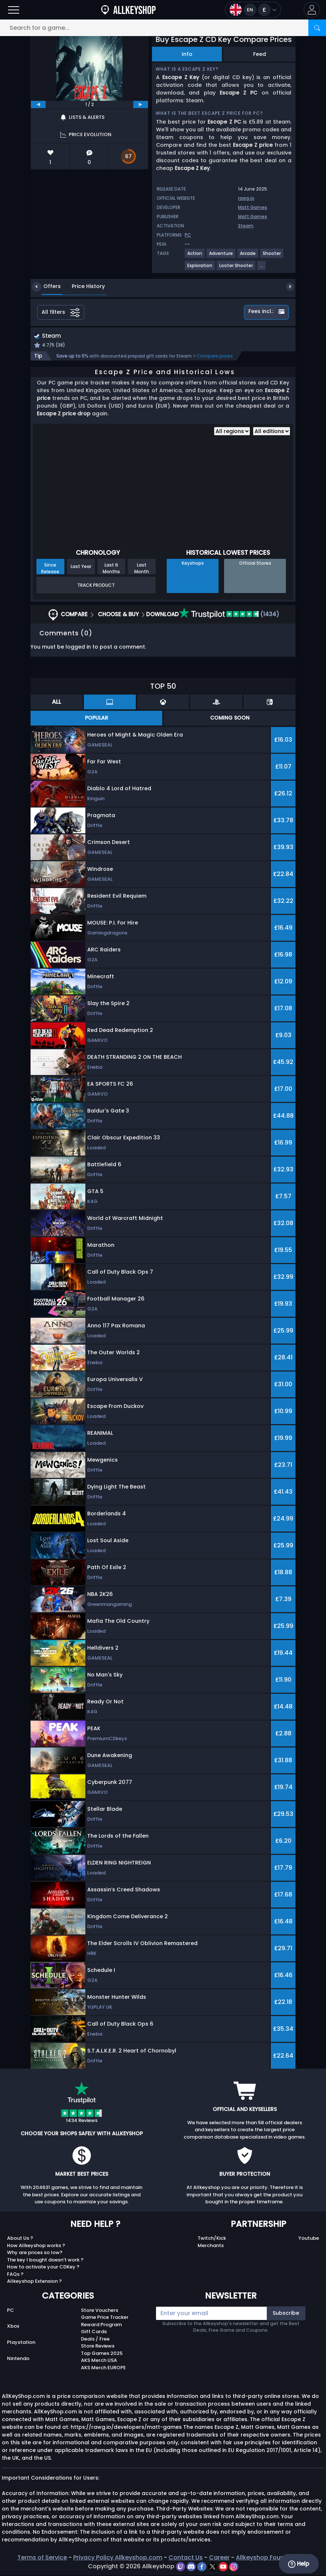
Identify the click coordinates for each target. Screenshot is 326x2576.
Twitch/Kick (212, 2239)
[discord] (192, 2567)
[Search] (317, 27)
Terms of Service (42, 2558)
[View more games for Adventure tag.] (221, 256)
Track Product (96, 586)
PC (10, 2310)
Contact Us (186, 2558)
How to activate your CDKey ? (43, 2267)
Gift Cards (94, 2332)
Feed (259, 54)
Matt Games (252, 207)
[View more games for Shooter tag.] (272, 256)
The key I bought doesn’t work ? (45, 2260)
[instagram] (233, 2567)
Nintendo (18, 2359)
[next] (140, 104)
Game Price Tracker (104, 2318)
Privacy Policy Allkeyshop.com (117, 2558)
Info (187, 54)
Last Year (81, 567)
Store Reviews (97, 2346)
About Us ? (20, 2239)
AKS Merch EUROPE (103, 2368)
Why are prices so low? (35, 2253)
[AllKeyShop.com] (128, 9)
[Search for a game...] (163, 27)
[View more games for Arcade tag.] (248, 256)
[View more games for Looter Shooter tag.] (236, 268)
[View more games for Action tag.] (195, 256)
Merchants (211, 2246)
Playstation (21, 2343)
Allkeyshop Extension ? (34, 2282)
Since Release (50, 569)
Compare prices (214, 357)
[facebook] (202, 2567)
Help (298, 2564)
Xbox (13, 2327)
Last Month (141, 569)
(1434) (229, 615)
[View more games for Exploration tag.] (200, 268)
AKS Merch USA (99, 2361)
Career (219, 2558)
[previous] (38, 104)
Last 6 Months (111, 569)
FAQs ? (15, 2274)
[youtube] (224, 2567)
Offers (46, 286)
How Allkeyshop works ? (36, 2246)
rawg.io (246, 198)
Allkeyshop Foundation (270, 2558)
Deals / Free (95, 2339)
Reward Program (101, 2325)
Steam (246, 226)
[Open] (13, 9)
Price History (82, 286)
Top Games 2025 (102, 2353)
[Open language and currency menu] (253, 9)
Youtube (308, 2239)
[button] (312, 9)
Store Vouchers (99, 2310)
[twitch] (181, 2567)
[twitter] (213, 2567)
